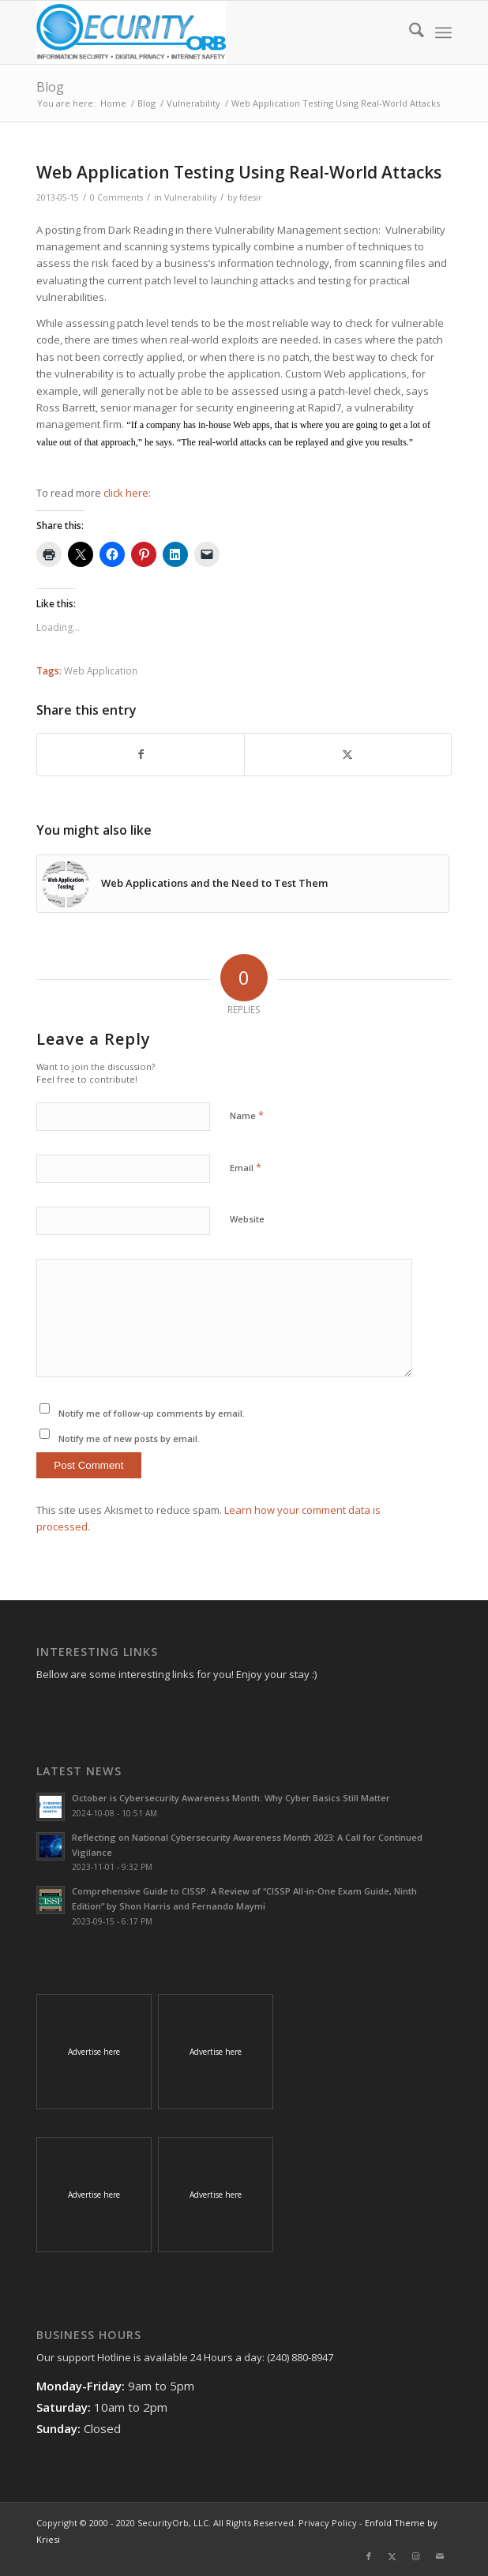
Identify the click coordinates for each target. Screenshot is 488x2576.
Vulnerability (190, 197)
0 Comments (116, 197)
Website (247, 1219)
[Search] (408, 32)
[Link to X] (392, 2556)
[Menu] (443, 32)
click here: (128, 493)
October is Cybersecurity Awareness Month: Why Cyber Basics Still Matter (231, 1798)
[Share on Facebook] (140, 754)
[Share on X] (348, 754)
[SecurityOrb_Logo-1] (202, 32)
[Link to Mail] (440, 2556)
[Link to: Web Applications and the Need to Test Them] (242, 883)
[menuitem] (408, 32)
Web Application (100, 670)
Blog (50, 87)
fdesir (250, 197)
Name (247, 1115)
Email (245, 1167)
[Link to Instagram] (416, 2556)
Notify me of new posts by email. (129, 1438)
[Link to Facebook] (369, 2556)
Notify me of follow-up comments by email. (151, 1413)
